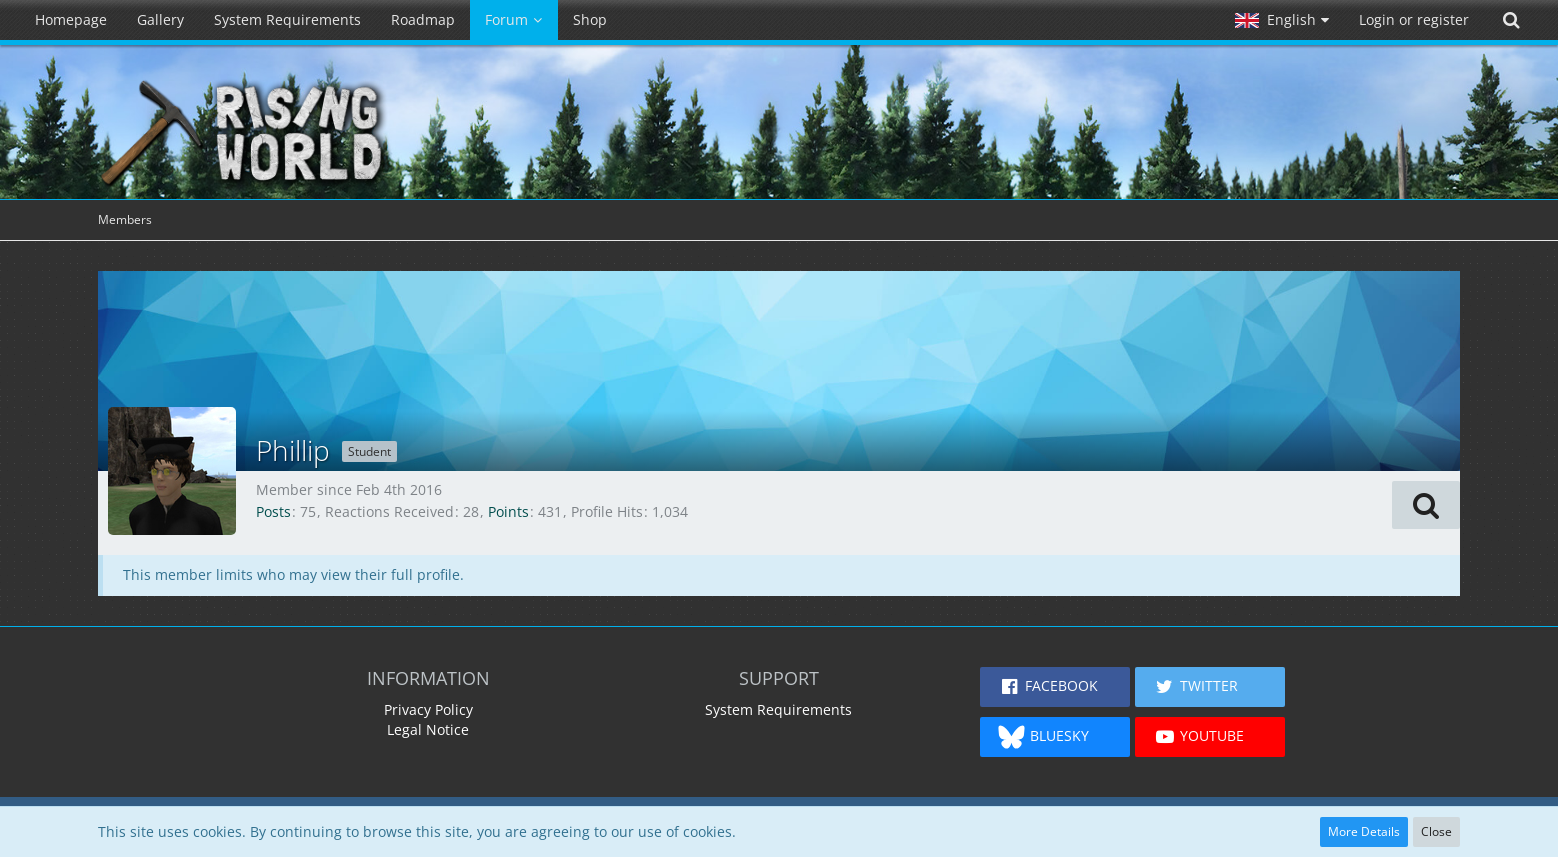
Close (1436, 831)
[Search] (1511, 20)
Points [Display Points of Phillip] (508, 511)
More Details (1364, 831)
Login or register (1414, 19)
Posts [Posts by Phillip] (273, 511)
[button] (1282, 20)
